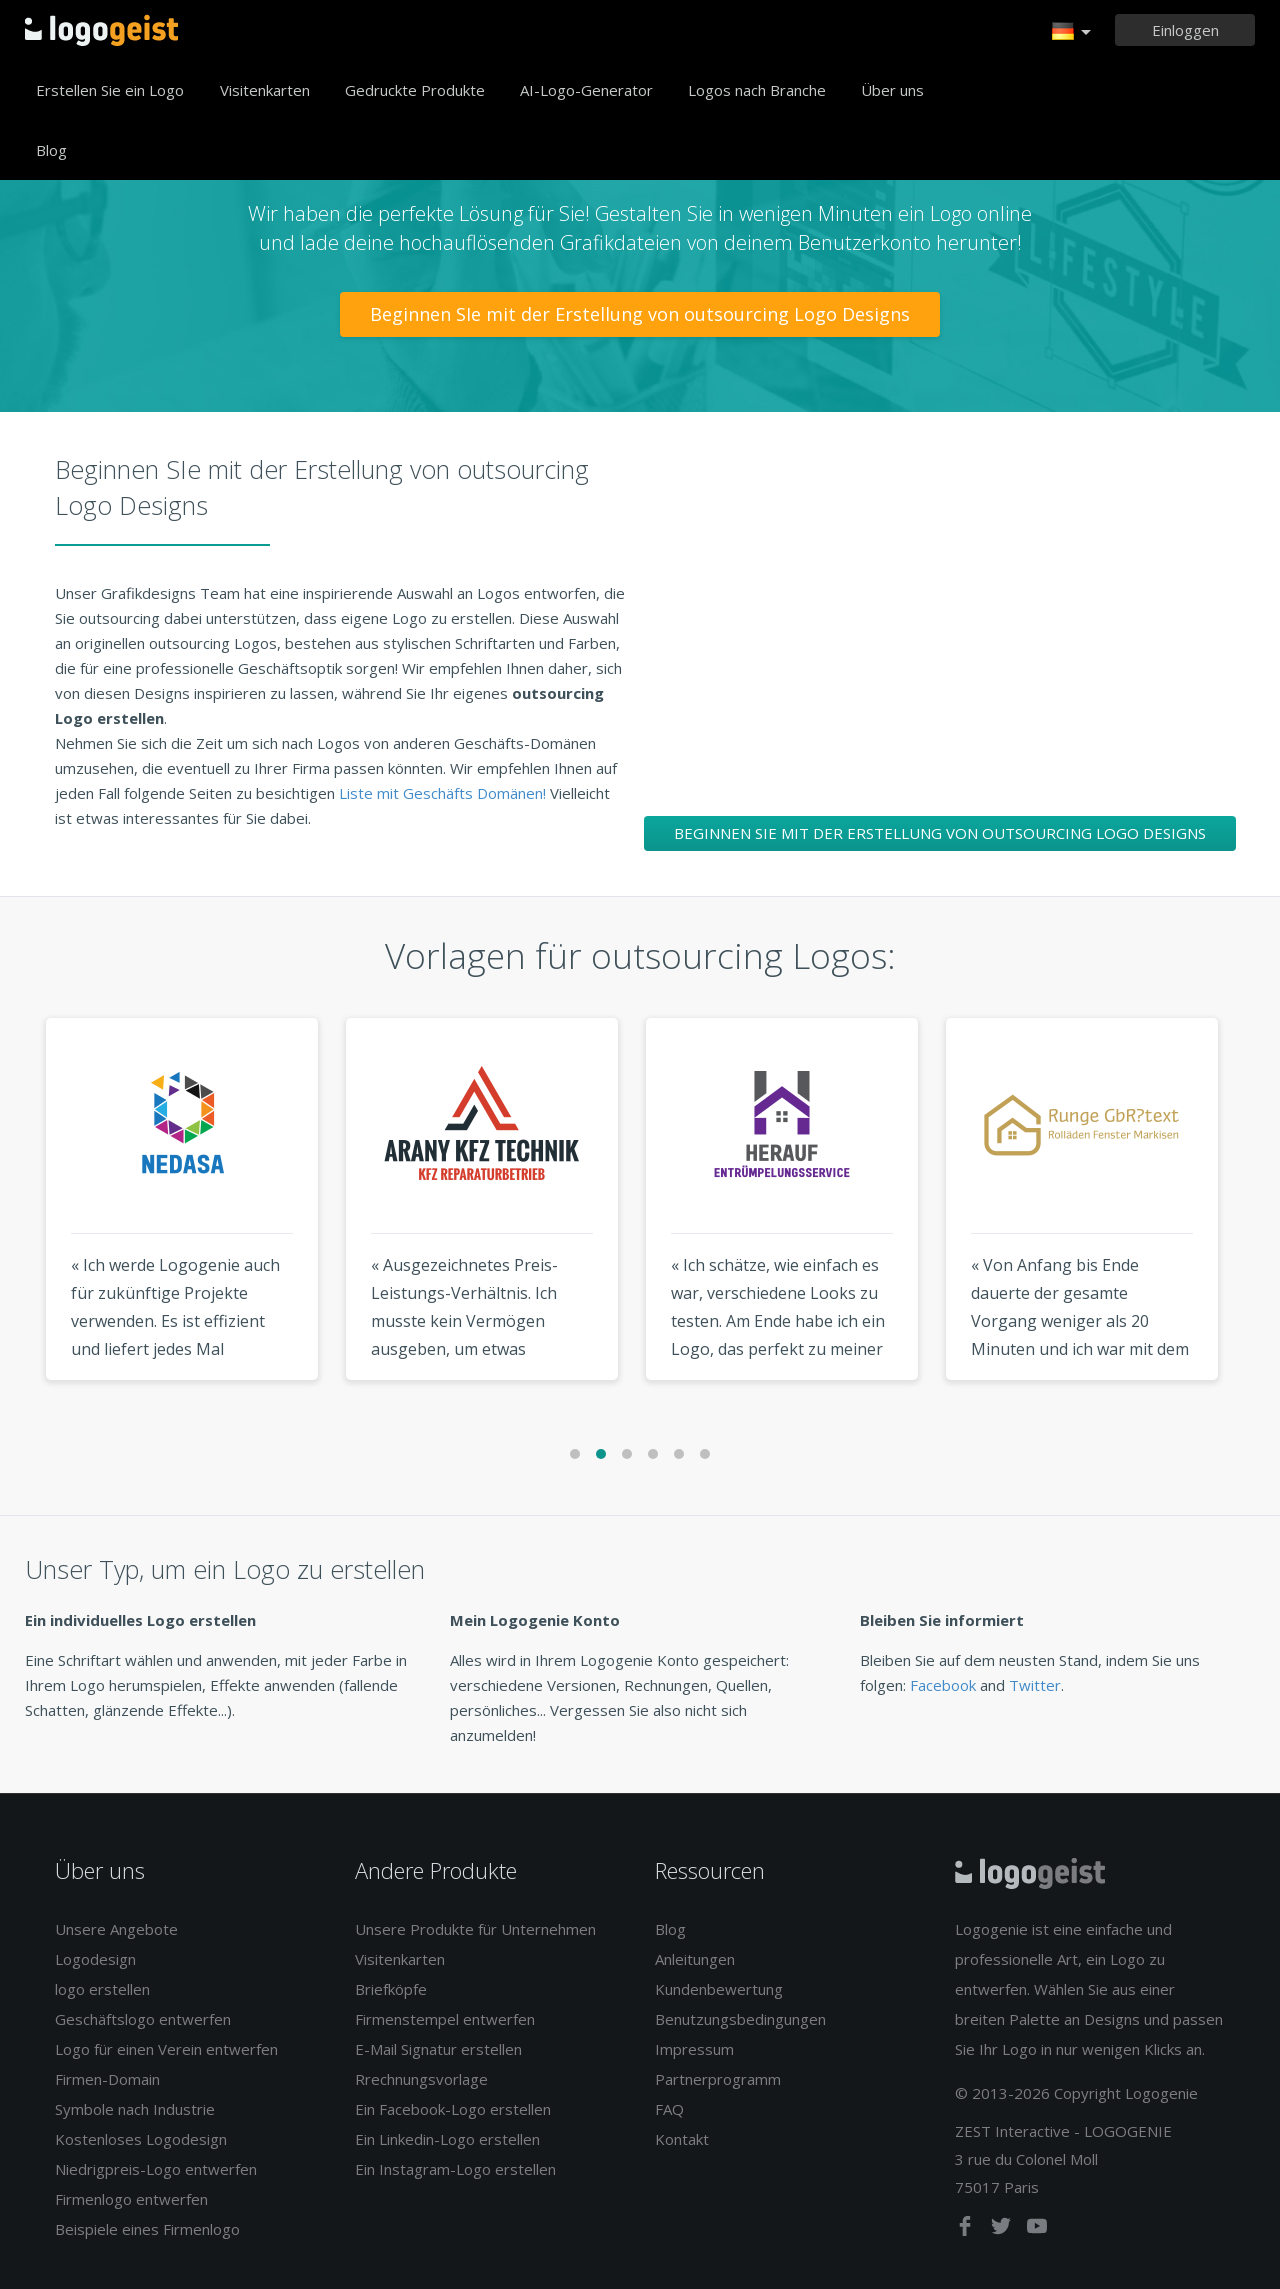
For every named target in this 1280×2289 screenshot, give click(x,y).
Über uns (892, 90)
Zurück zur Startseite (101, 30)
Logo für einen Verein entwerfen (166, 2049)
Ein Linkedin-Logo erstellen (447, 2139)
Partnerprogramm (718, 2079)
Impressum (694, 2049)
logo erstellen (102, 1989)
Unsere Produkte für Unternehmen (475, 1929)
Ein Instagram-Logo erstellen (455, 2169)
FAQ (669, 2109)
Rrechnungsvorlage (421, 2079)
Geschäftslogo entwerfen (143, 2019)
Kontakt (682, 2139)
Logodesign (95, 1959)
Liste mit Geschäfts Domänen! (444, 793)
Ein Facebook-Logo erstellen (453, 2109)
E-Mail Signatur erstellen (438, 2049)
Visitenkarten (265, 90)
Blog (51, 150)
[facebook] (967, 2230)
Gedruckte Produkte (415, 90)
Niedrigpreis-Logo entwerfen (156, 2169)
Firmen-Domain (107, 2079)
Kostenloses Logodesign (141, 2139)
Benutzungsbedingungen (740, 2019)
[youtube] (1037, 2230)
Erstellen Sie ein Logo (110, 90)
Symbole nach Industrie (135, 2109)
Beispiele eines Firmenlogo (147, 2229)
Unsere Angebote (116, 1929)
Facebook (943, 1685)
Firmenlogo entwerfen (131, 2199)
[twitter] (1003, 2230)
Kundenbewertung (719, 1989)
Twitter (1035, 1685)
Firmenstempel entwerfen (445, 2019)
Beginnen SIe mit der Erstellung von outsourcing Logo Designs (640, 314)
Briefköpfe (391, 1989)
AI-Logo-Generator (586, 90)
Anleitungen (695, 1959)
